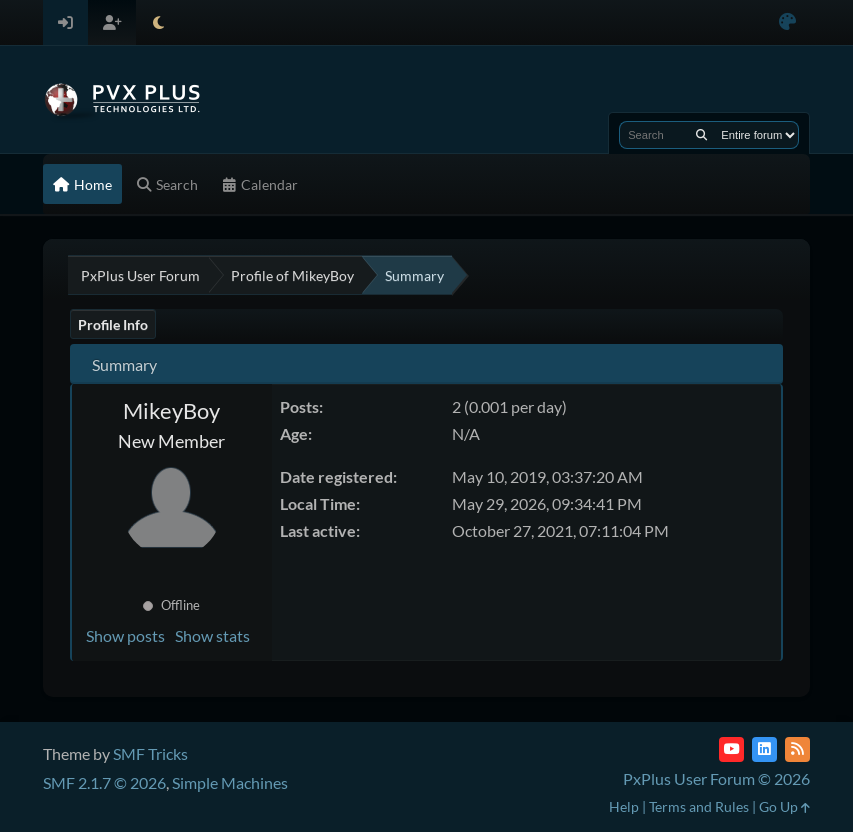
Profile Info (113, 324)
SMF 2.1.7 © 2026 (104, 782)
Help (624, 806)
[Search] (701, 135)
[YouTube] (731, 749)
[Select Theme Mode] (158, 22)
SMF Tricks (150, 753)
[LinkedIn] (764, 749)
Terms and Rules (699, 806)
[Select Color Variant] (787, 22)
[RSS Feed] (797, 749)
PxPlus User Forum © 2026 (716, 778)
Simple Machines (230, 782)
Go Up (784, 806)
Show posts (125, 635)
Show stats (212, 635)
